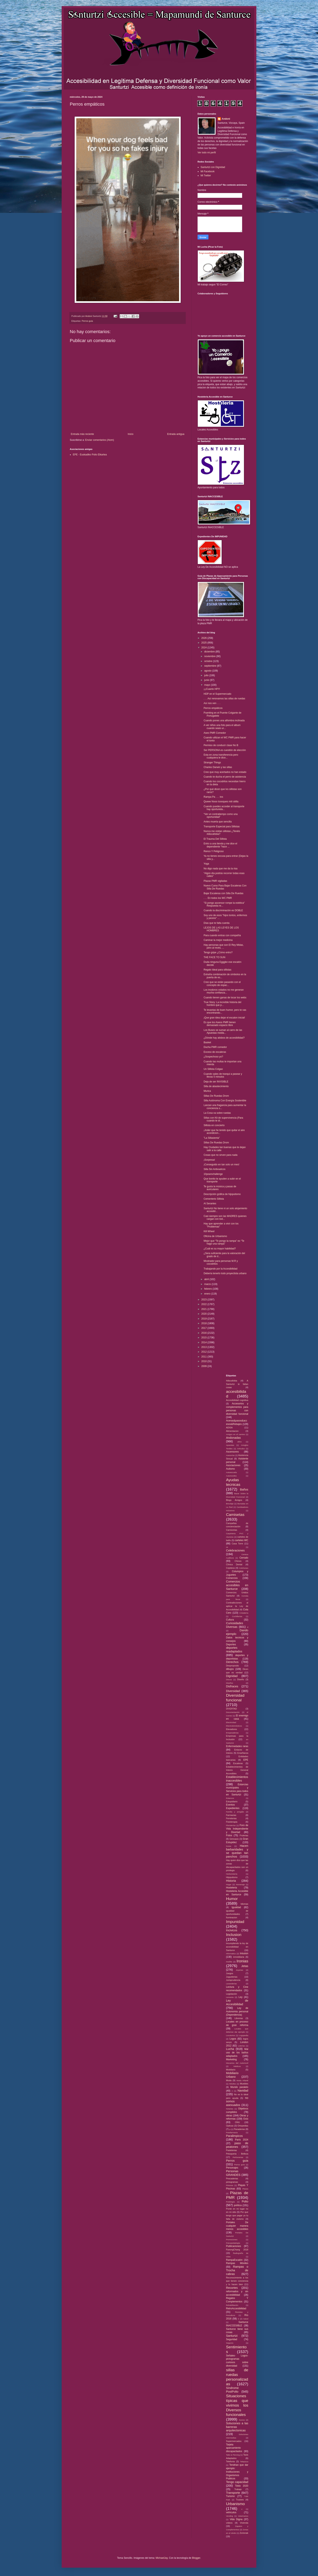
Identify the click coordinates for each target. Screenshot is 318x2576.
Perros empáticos (213, 708)
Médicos (237, 2066)
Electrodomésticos (234, 1726)
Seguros (229, 2343)
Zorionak (244, 2533)
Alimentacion (232, 1431)
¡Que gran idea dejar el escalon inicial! (224, 1017)
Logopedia (243, 2035)
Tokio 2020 (241, 2485)
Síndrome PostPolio (232, 2389)
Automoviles (231, 1476)
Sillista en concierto (214, 1125)
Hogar (228, 1884)
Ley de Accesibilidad (237, 2002)
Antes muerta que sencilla (218, 821)
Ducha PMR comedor (215, 1047)
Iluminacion (231, 1917)
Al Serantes (210, 1203)
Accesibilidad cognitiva (237, 1400)
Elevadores (231, 1729)
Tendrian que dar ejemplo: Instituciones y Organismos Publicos (237, 2471)
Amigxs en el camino (235, 1434)
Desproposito (232, 1665)
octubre (208, 661)
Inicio (130, 434)
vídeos (229, 2523)
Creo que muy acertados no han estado (225, 772)
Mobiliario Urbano (232, 2074)
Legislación (231, 1994)
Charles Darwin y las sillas (218, 767)
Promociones (231, 2239)
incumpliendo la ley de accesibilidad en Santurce (237, 1946)
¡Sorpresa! (209, 1159)
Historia (231, 1880)
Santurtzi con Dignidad (213, 167)
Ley (240, 1997)
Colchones (243, 1568)
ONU (237, 2122)
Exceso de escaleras (215, 1052)
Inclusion (234, 1935)
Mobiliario (230, 2069)
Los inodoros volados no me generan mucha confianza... (224, 991)
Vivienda (244, 2523)
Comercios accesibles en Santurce (237, 1585)
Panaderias (239, 2129)
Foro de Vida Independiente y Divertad (237, 1829)
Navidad (242, 2090)
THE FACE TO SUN (214, 957)
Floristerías (231, 1825)
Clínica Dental (234, 1564)
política (238, 2205)
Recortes (232, 2287)
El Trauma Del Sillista (215, 838)
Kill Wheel (209, 1231)
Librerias (238, 2018)
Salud (245, 2319)
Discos (229, 1679)
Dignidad (232, 1676)
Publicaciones (233, 2246)
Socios (242, 2420)
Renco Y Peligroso (214, 851)
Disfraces (232, 1686)
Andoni (226, 118)
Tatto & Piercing (233, 2455)
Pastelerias (231, 2150)
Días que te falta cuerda (216, 923)
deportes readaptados (234, 1649)
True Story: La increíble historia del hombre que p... (222, 1003)
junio (207, 680)
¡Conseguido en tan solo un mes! (221, 1164)
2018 (204, 1323)
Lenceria (230, 1997)
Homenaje (240, 1884)
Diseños (229, 1683)
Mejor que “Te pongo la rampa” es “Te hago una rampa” (224, 1242)
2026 (204, 638)
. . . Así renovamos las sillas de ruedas (224, 698)
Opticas (230, 2125)
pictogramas (232, 2182)
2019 (204, 1318)
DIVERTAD (231, 1708)
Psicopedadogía (233, 2243)
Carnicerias (231, 1530)
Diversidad (233, 1691)
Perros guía (239, 2164)
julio (206, 675)
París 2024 (241, 2139)
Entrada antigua (175, 434)
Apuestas (230, 1445)
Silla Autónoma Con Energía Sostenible (225, 1100)
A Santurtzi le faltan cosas (237, 1384)
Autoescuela (231, 1472)
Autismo (230, 1468)
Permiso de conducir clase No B (221, 745)
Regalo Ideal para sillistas (217, 969)
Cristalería (243, 1613)
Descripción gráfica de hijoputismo (222, 1194)
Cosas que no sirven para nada (220, 1155)
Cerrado (244, 1557)
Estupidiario (231, 1801)
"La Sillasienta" (212, 1137)
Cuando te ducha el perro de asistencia (225, 776)
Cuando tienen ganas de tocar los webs (225, 997)
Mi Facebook (208, 171)
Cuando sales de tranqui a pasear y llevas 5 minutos (223, 1075)
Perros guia (87, 321)
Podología (230, 2202)
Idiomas (244, 1904)
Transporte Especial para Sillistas (222, 826)
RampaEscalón (234, 2260)
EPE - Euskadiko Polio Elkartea (90, 454)
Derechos (232, 1662)
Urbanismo (235, 2504)
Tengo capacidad (237, 2482)
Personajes (232, 2167)
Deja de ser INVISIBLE (216, 1081)
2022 (204, 1304)
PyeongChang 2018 (237, 2249)
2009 (204, 1366)
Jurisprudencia (233, 1980)
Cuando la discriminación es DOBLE (223, 910)
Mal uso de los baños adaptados (237, 2052)
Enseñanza (242, 1753)
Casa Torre (237, 1543)
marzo (208, 1284)
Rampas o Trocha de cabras (237, 2270)
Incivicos (231, 1930)
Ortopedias (242, 2125)
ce (227, 1547)
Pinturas (229, 2185)
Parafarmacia (232, 2132)
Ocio (245, 2118)
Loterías (241, 2046)
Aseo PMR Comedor (215, 732)
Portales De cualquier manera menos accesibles (237, 2226)
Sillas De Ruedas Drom (216, 1095)
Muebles (244, 2083)
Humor (232, 1899)
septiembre (210, 665)
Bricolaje (230, 1503)
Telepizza (244, 2461)
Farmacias (231, 1815)
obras (229, 2115)
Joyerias (239, 1970)
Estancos (230, 1798)
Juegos (229, 1973)
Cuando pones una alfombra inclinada (224, 720)
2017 (204, 1328)
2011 (204, 1356)
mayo (207, 685)
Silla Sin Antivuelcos (214, 1169)
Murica (207, 1091)
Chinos (238, 1561)
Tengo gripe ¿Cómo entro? (218, 952)
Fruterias (244, 1835)
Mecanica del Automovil (237, 2063)
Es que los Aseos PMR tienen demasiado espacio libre (220, 1024)
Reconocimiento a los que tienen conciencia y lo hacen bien (237, 2281)
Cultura (230, 1619)
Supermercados (234, 2441)
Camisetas (235, 1514)
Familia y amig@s (235, 1812)
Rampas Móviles (237, 2263)
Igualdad (236, 1907)
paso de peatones (237, 2145)
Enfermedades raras (237, 1746)
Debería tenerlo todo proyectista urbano (225, 1273)
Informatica (231, 1953)
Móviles (232, 2084)
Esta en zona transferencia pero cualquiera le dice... (221, 756)
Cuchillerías (237, 1616)
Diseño (240, 1679)
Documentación (233, 1712)
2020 (204, 1313)
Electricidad (231, 1722)
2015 (204, 1337)
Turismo (230, 2496)
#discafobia (231, 1380)
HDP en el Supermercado (217, 693)
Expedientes (233, 1808)
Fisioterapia (231, 1822)
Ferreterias (231, 1818)
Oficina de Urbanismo (215, 1236)
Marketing (231, 2059)
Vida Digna (236, 2519)
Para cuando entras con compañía (222, 935)
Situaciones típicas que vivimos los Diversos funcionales (237, 2405)
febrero (208, 1288)
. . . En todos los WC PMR (218, 898)
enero (207, 1293)
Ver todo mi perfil (207, 152)
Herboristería (231, 1874)
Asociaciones (233, 1465)
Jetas (244, 1966)
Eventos (230, 1804)
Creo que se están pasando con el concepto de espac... (222, 983)
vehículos (231, 2512)
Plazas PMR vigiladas (215, 881)
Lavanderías (231, 1983)
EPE (245, 1759)
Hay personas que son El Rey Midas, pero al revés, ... (224, 946)
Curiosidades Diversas (234, 1625)
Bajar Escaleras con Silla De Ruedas (223, 893)
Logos (233, 2038)
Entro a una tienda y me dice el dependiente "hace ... (220, 845)
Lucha (230, 2049)
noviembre (210, 656)
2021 (204, 1309)
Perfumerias (238, 2157)
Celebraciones (235, 1550)
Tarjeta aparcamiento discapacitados (234, 2448)
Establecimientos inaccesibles (237, 1778)
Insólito (229, 1962)
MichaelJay (162, 2558)
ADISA (229, 1427)
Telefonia (230, 2461)
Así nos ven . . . (212, 703)
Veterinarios (243, 2516)
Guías (228, 1846)
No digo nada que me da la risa (220, 868)
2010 (204, 1361)
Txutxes (240, 2499)
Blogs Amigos (234, 1500)
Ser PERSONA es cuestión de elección (225, 750)
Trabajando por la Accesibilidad (220, 1268)
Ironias (242, 1961)
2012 (204, 1351)
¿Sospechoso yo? (213, 1056)
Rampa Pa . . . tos (213, 796)
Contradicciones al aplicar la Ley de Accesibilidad (237, 1606)
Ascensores (232, 1451)
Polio (245, 2201)
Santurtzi (232, 2335)
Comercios (232, 1578)
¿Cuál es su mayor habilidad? (220, 1248)
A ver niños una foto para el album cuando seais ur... (222, 726)
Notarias (229, 2109)
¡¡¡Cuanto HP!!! (212, 689)
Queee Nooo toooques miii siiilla (221, 801)
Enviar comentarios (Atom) (99, 440)
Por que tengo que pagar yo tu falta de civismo (237, 2215)
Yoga (206, 863)
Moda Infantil (242, 2080)
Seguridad (231, 2339)
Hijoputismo (231, 1877)
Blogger (196, 2558)
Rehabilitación (232, 2305)
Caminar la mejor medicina (218, 940)
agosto (208, 670)
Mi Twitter (206, 175)
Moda (229, 2080)
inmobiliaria (238, 1957)
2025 (204, 642)
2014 (204, 1342)
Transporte (233, 2492)
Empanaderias (232, 1733)
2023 (204, 1299)
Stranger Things (212, 762)
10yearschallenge (213, 1174)
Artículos (241, 1448)
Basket (207, 1042)
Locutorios (230, 2035)
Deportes (231, 1644)
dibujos (230, 1669)
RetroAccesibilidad (236, 2308)
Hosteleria (231, 1887)
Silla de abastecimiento (216, 1086)
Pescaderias (232, 2178)
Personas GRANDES (233, 2173)
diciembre (209, 651)
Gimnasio (234, 1839)
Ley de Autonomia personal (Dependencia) (237, 2011)
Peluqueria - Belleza (237, 2153)
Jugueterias (231, 1977)
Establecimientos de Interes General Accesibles (237, 1770)
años (239, 1442)
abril (206, 1279)
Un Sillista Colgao (213, 1069)
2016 (204, 1332)
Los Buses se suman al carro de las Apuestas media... (223, 1031)
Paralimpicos (234, 2135)
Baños (244, 1489)
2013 (204, 1347)
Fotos (229, 1835)
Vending (229, 2516)
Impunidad (235, 1922)
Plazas (245, 2189)
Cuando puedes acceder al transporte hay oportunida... (224, 808)
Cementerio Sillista (214, 1198)
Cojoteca (230, 1568)
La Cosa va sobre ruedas (217, 1112)
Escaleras (238, 1763)
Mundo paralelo (239, 2087)
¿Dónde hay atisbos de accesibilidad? (224, 1037)
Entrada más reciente (82, 434)
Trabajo (238, 2489)
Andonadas (233, 1437)
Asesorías (230, 1455)
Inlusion (244, 1953)
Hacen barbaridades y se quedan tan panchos (237, 1851)
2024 (204, 647)
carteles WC (241, 1540)
